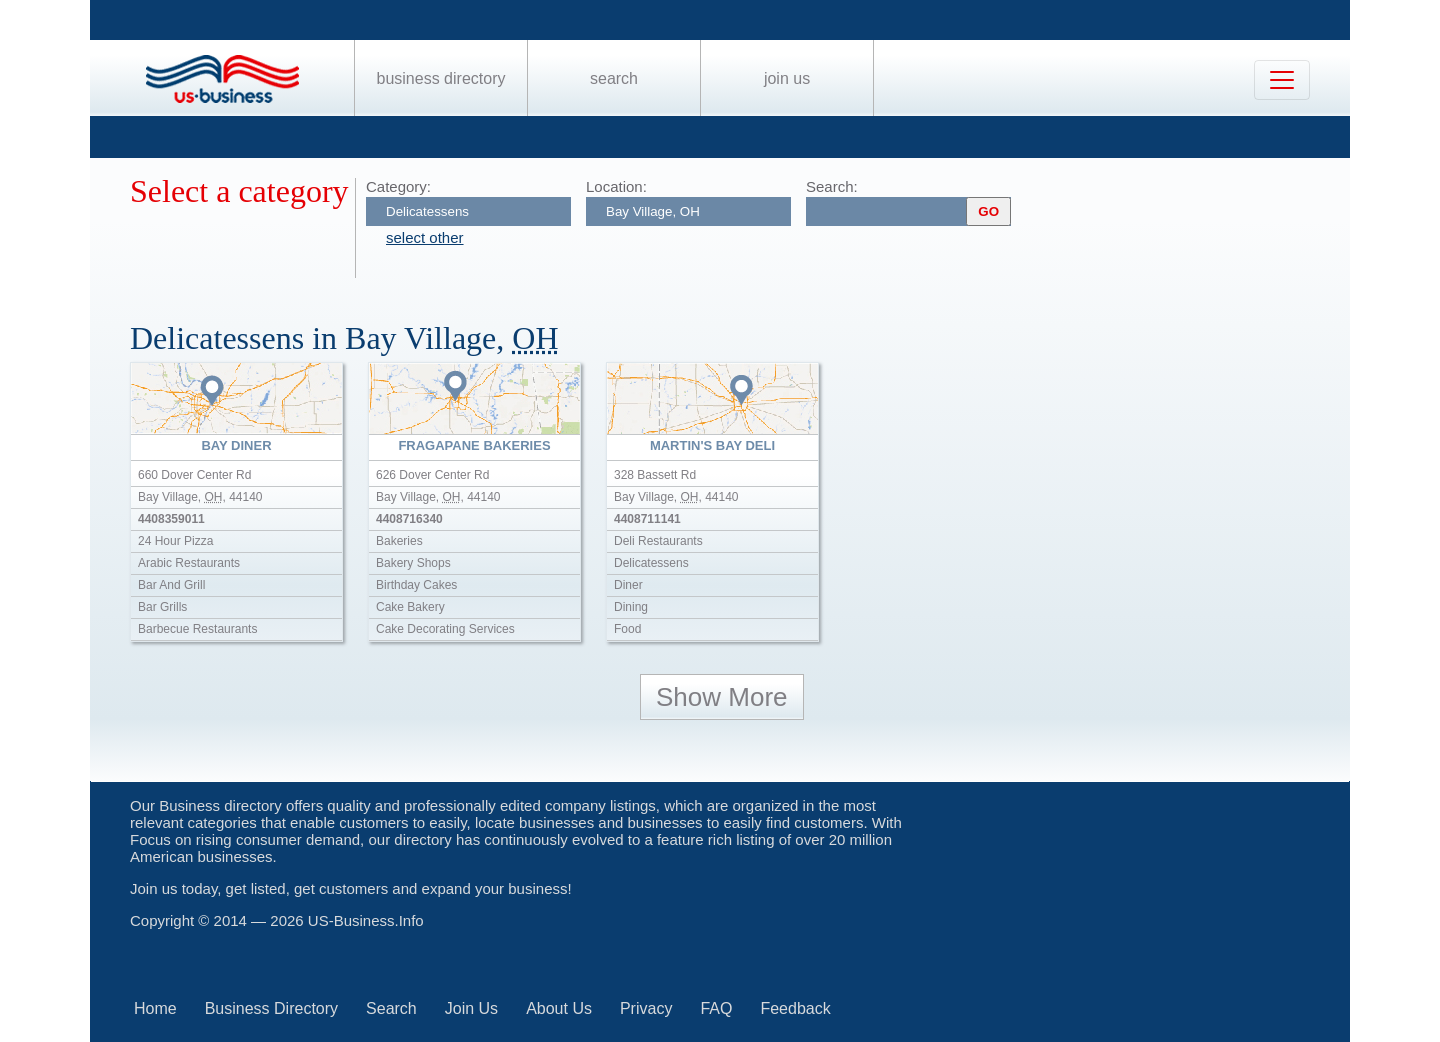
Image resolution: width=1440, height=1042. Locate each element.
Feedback (795, 1008)
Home (155, 1008)
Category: (398, 186)
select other (425, 237)
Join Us (787, 78)
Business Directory (441, 78)
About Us (559, 1008)
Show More (722, 697)
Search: (832, 186)
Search (614, 78)
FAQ (716, 1008)
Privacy (646, 1008)
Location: (616, 186)
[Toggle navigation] (1282, 80)
